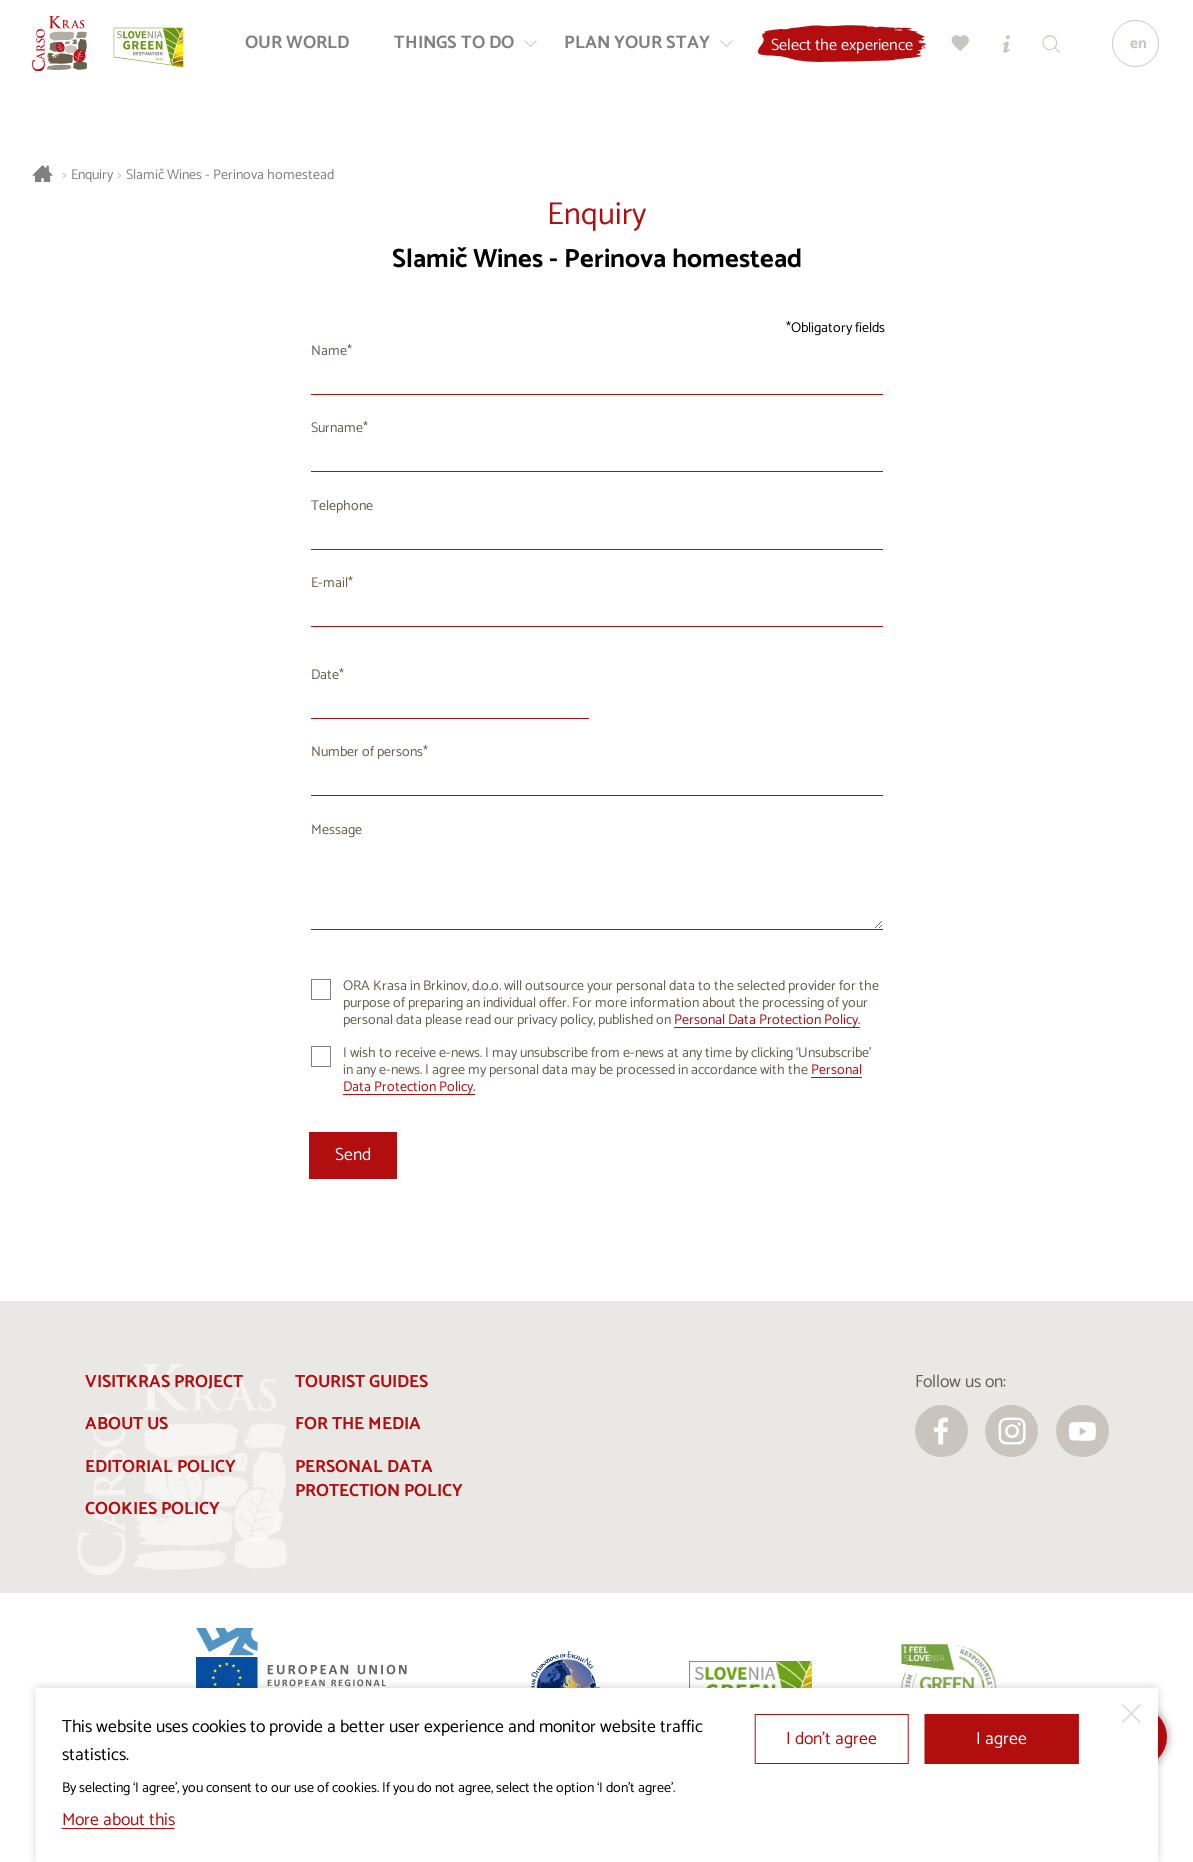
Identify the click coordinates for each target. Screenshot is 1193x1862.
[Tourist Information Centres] (1003, 50)
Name (329, 351)
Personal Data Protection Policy (379, 1480)
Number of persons (367, 752)
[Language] (1131, 51)
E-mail (329, 583)
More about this (118, 1820)
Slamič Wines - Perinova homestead (230, 175)
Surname (337, 428)
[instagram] (1011, 1431)
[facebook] (941, 1431)
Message (336, 830)
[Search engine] (1048, 50)
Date (325, 675)
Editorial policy (160, 1467)
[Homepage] (67, 51)
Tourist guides (361, 1382)
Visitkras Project (164, 1382)
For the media (358, 1424)
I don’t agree (831, 1739)
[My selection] (958, 50)
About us (126, 1424)
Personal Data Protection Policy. (767, 1020)
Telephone (342, 506)
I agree (1001, 1739)
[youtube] (1082, 1431)
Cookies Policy (152, 1509)
